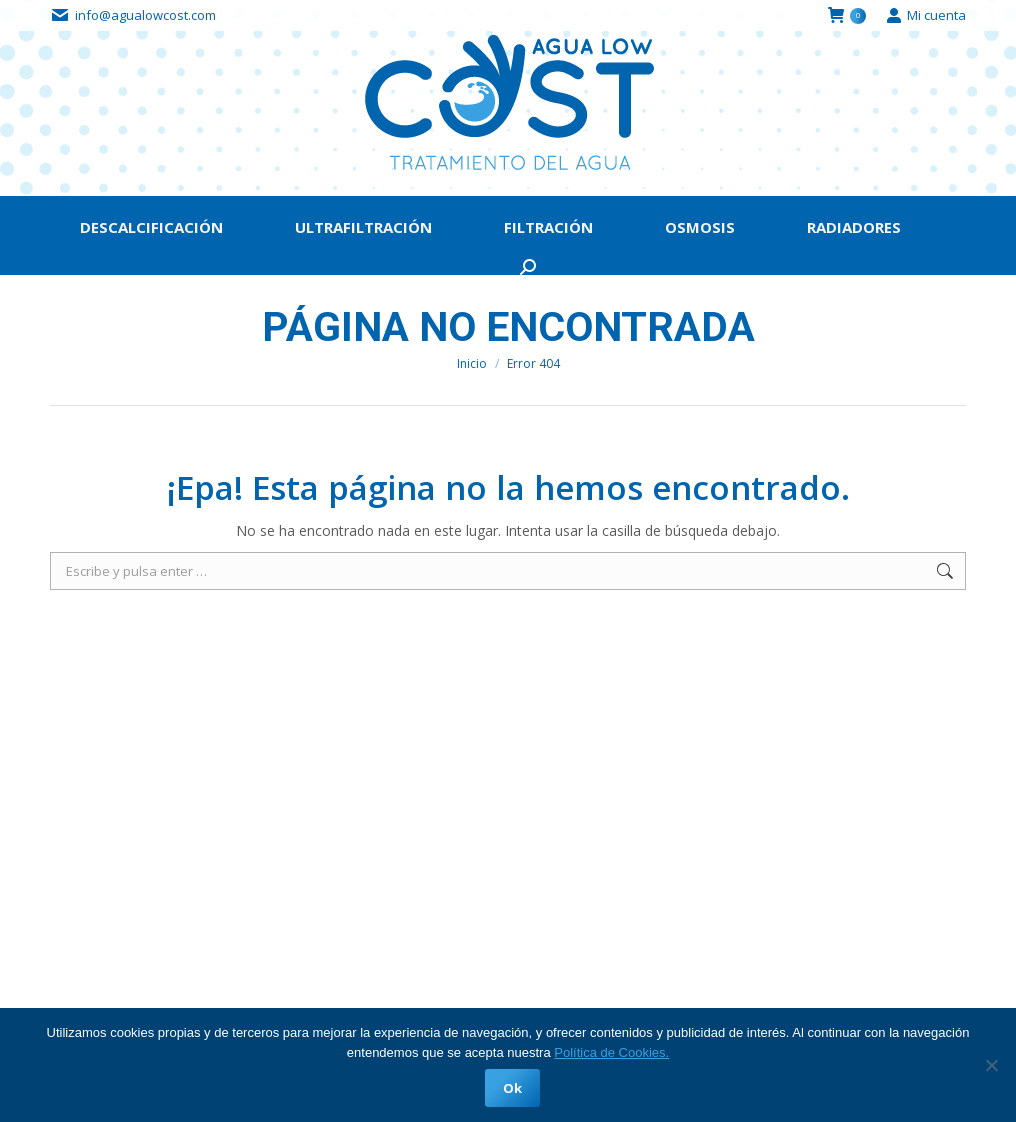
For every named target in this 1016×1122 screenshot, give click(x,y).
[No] (991, 1065)
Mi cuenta (926, 15)
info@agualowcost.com (145, 15)
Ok (513, 1088)
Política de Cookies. (611, 1052)
